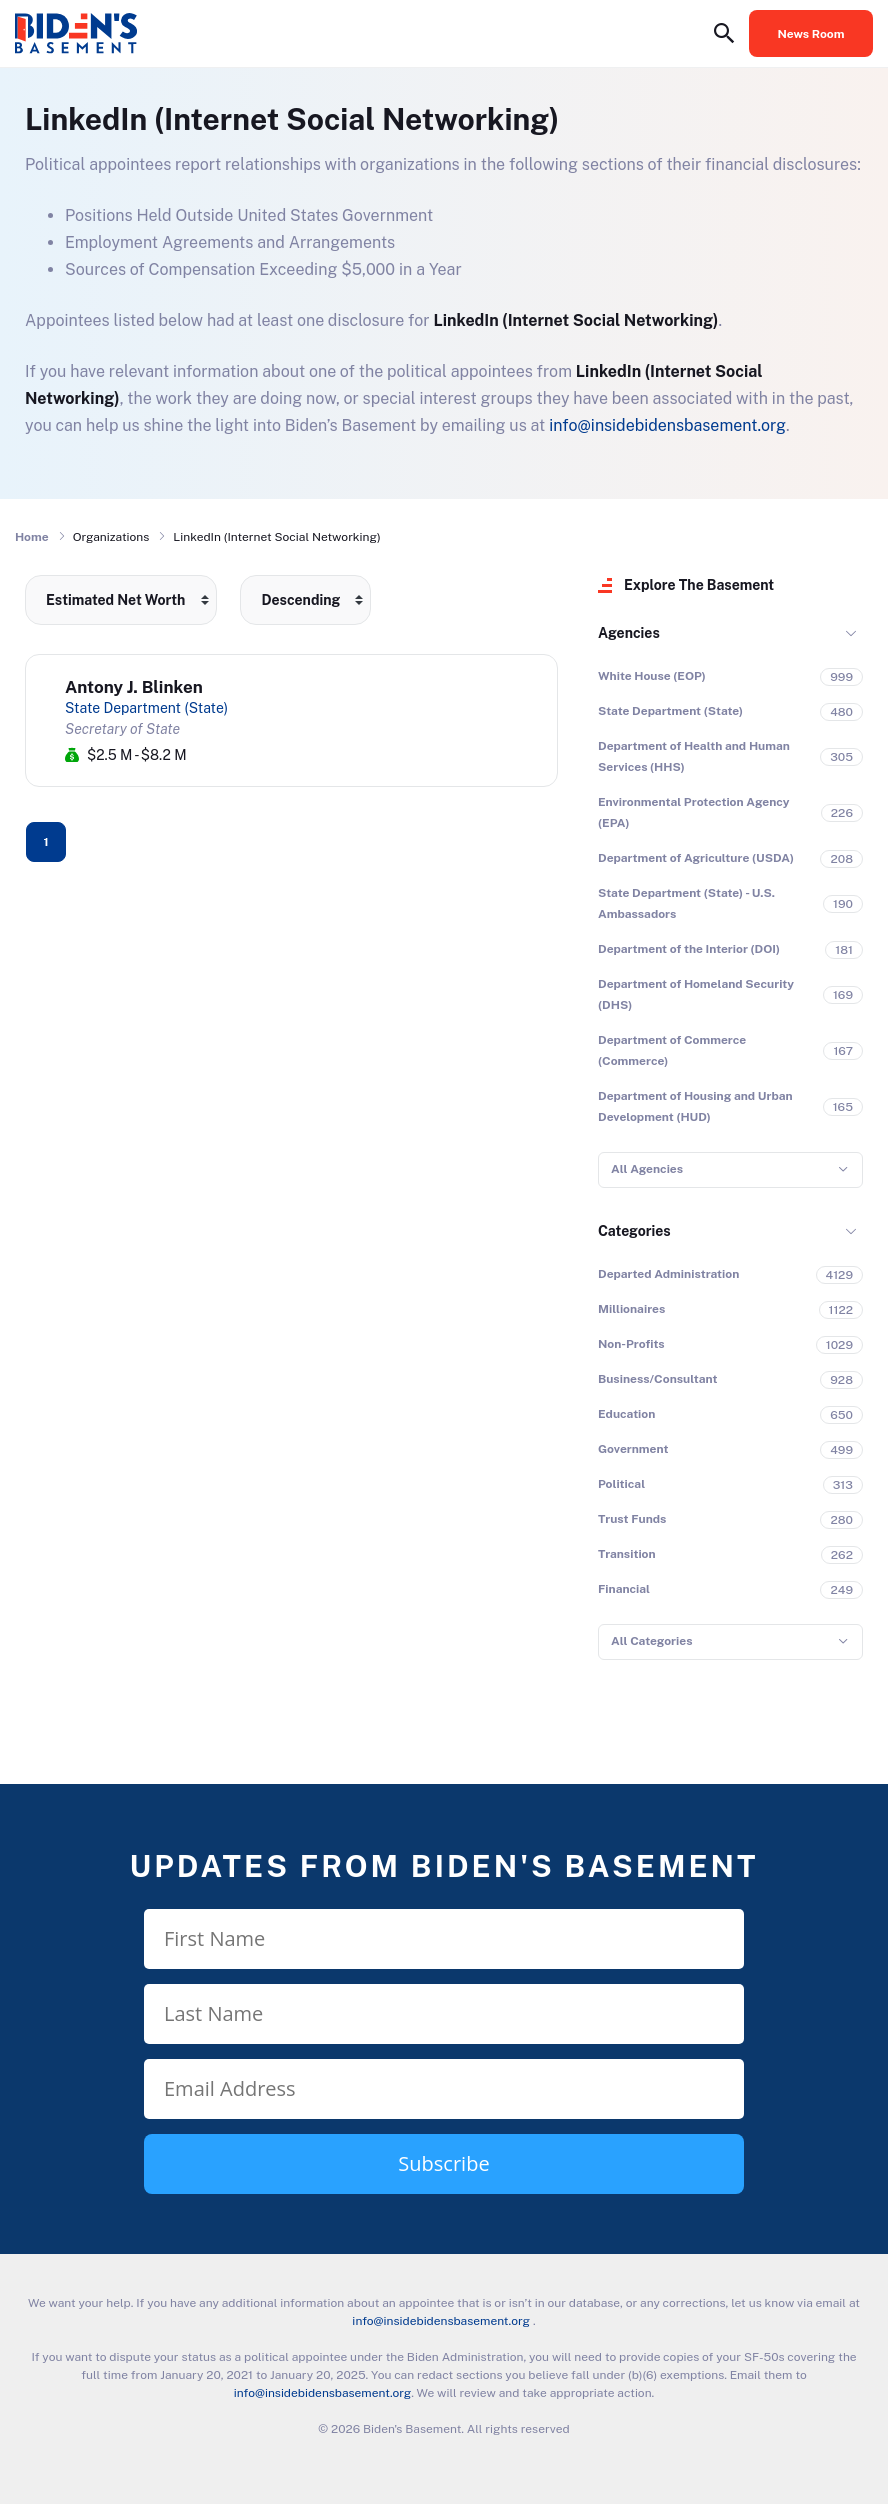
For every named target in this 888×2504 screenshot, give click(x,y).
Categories (634, 1231)
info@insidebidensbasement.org (667, 425)
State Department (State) (146, 708)
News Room (811, 34)
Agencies (629, 633)
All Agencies (647, 1169)
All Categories (651, 1641)
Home (32, 537)
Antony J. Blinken (134, 687)
